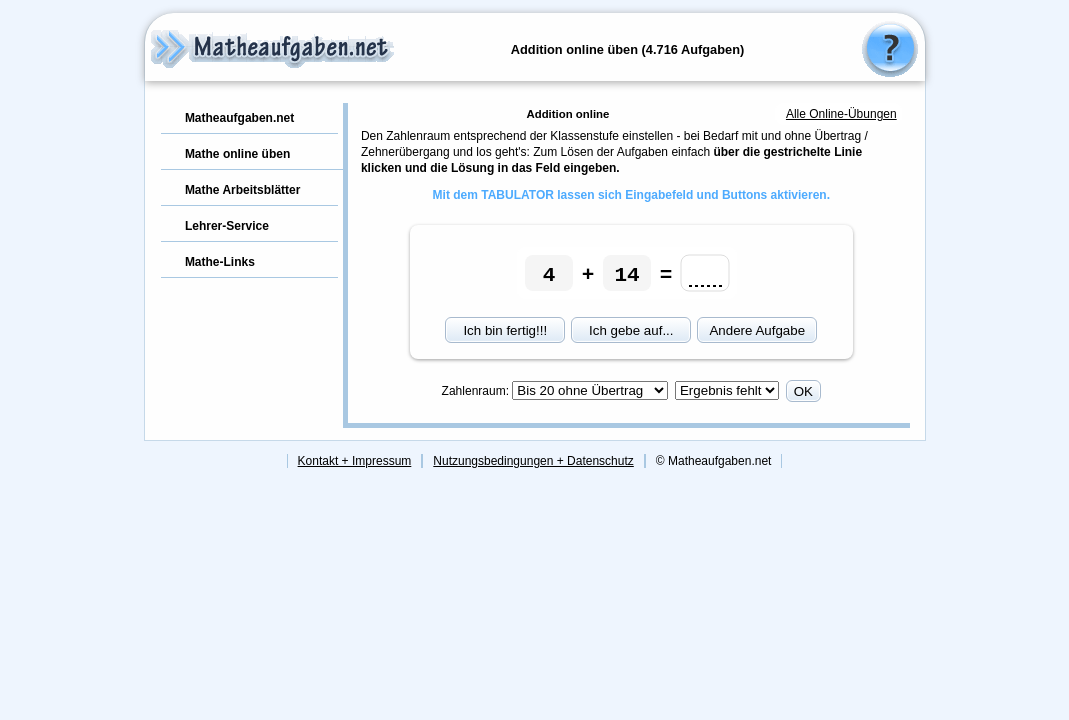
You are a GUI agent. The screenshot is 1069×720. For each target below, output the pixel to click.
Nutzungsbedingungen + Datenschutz (533, 461)
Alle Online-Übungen (841, 114)
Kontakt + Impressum (355, 461)
